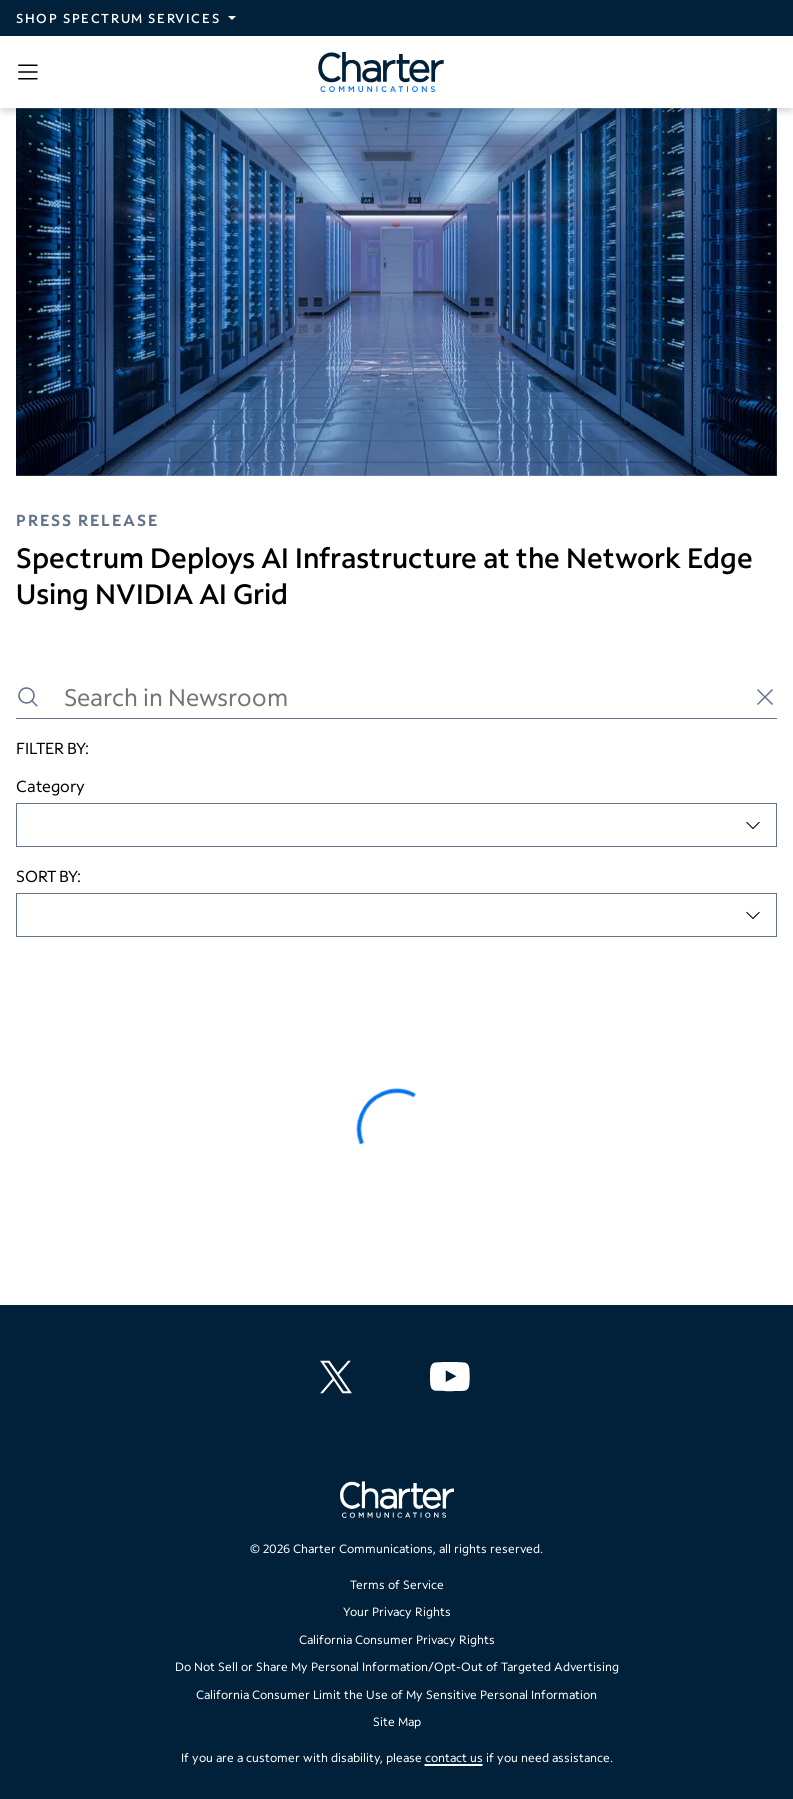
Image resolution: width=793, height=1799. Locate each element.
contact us (454, 1757)
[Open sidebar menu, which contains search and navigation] (32, 72)
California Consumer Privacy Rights (397, 1639)
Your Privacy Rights (397, 1611)
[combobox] (396, 825)
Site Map (397, 1721)
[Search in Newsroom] (396, 697)
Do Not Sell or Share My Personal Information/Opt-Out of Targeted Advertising (397, 1666)
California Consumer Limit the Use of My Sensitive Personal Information (396, 1694)
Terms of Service (397, 1584)
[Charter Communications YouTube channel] (454, 1377)
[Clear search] (765, 697)
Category (50, 785)
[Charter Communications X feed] (340, 1377)
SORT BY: (48, 875)
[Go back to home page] (397, 1502)
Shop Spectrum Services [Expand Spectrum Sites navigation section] (118, 18)
